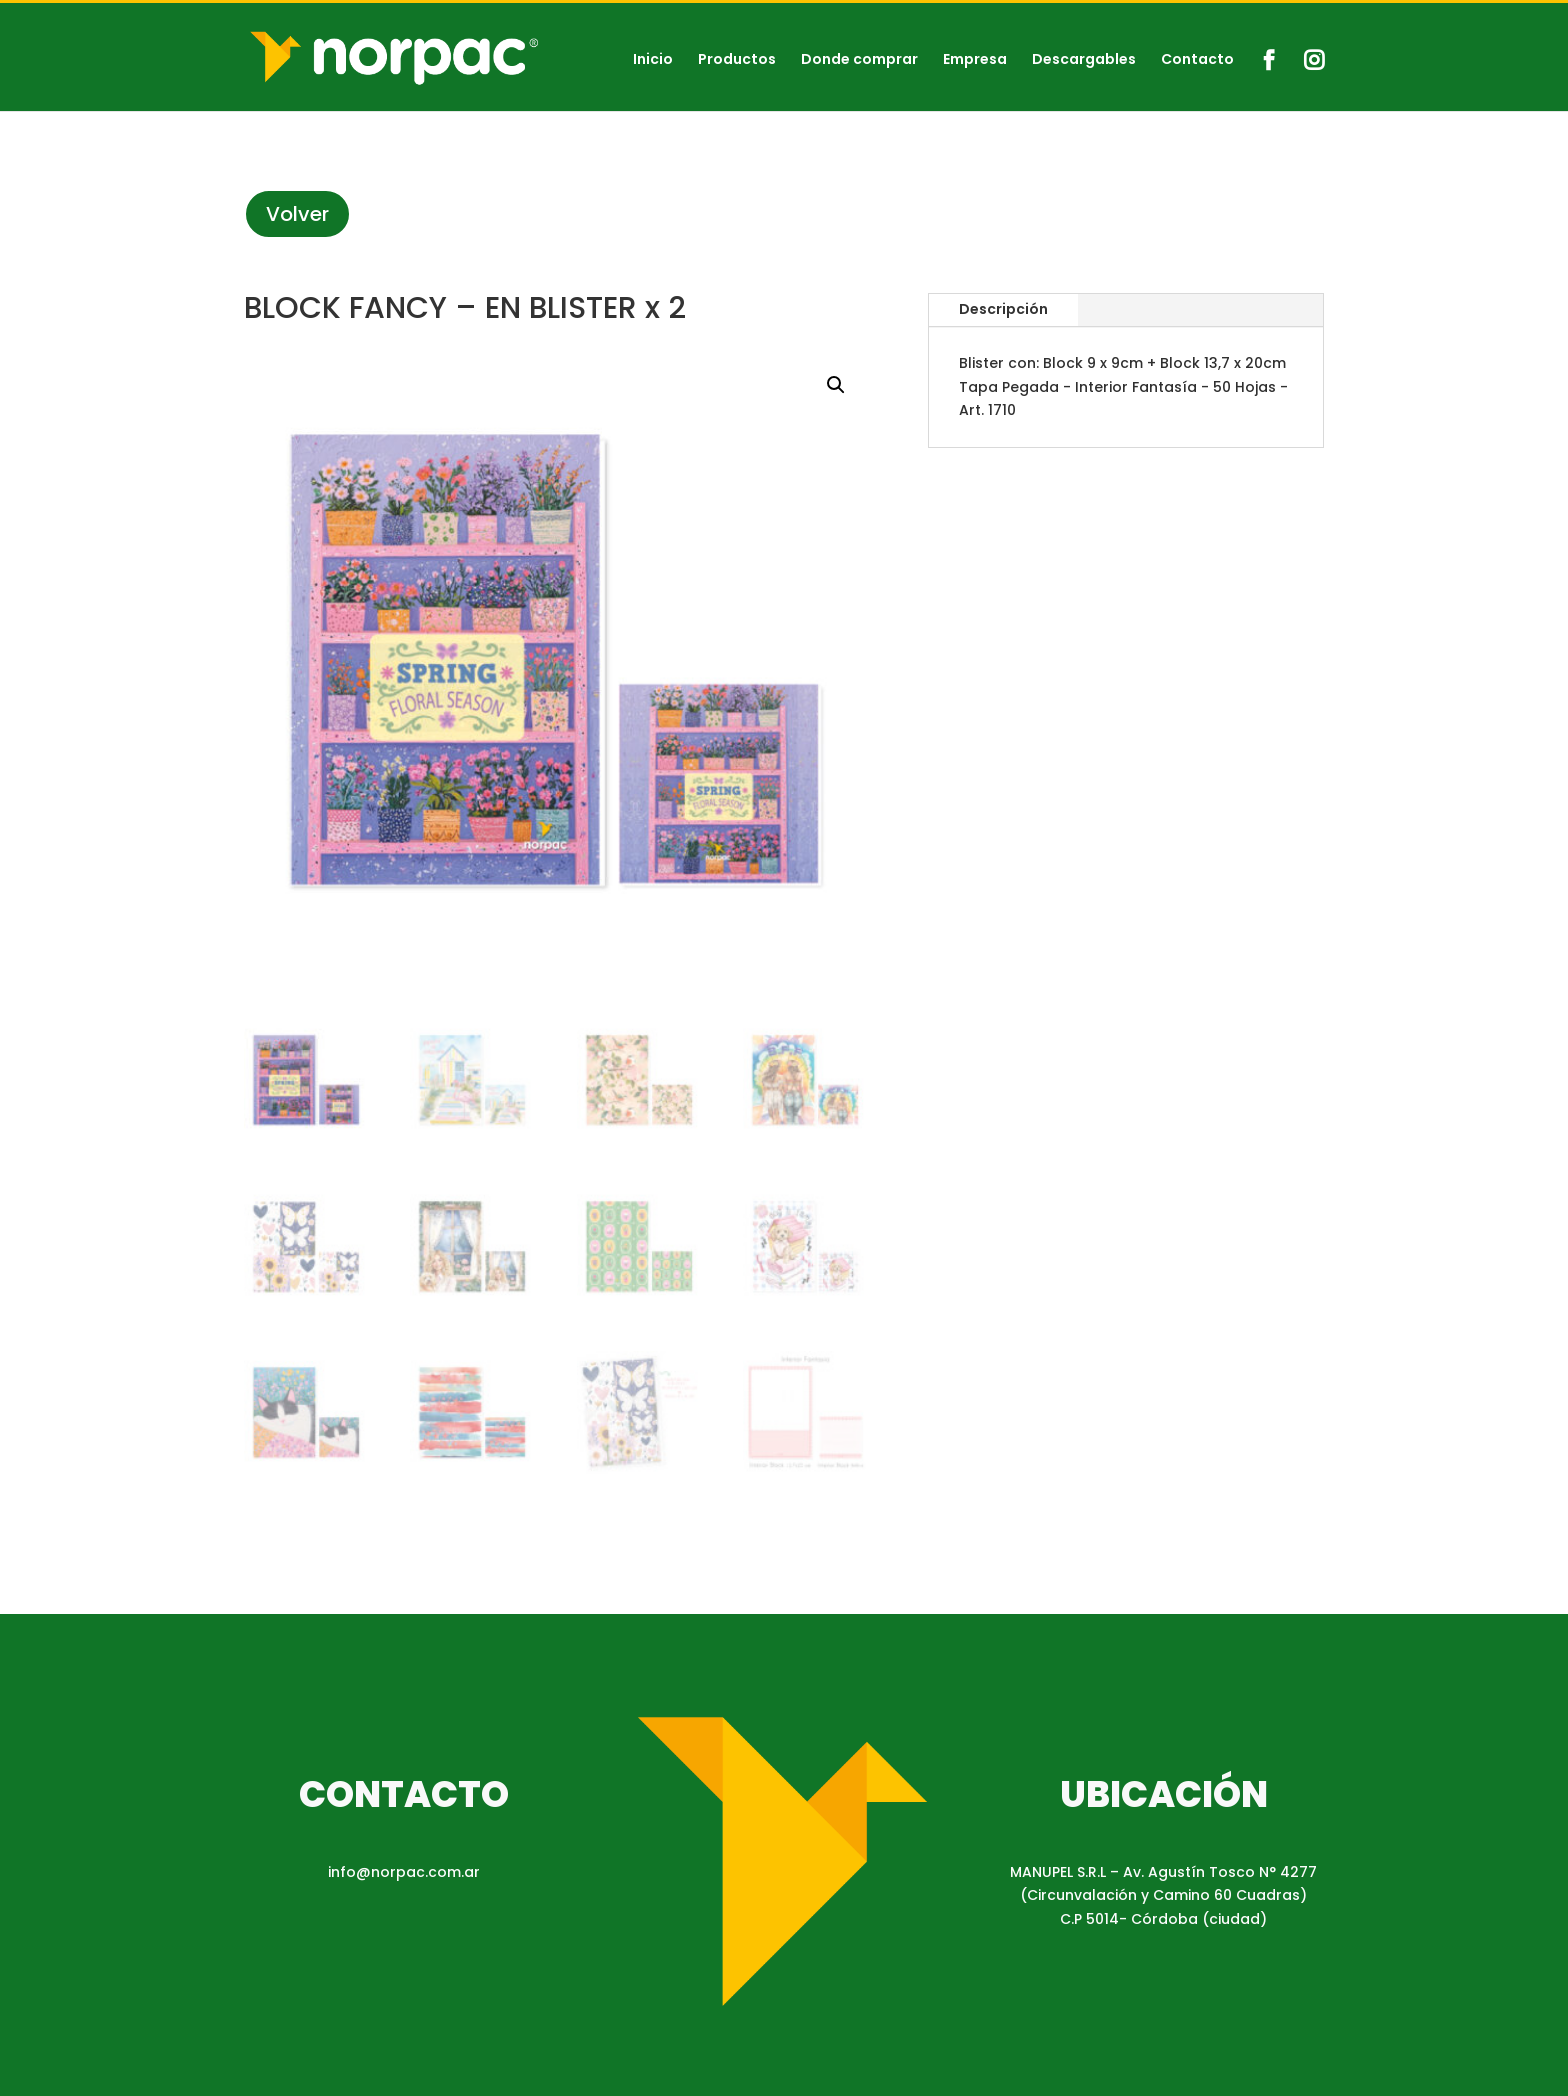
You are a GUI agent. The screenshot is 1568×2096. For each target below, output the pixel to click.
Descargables (1084, 60)
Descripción (1003, 309)
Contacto (1197, 60)
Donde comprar (859, 60)
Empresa (975, 60)
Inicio (653, 60)
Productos (737, 60)
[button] (836, 385)
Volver (297, 214)
